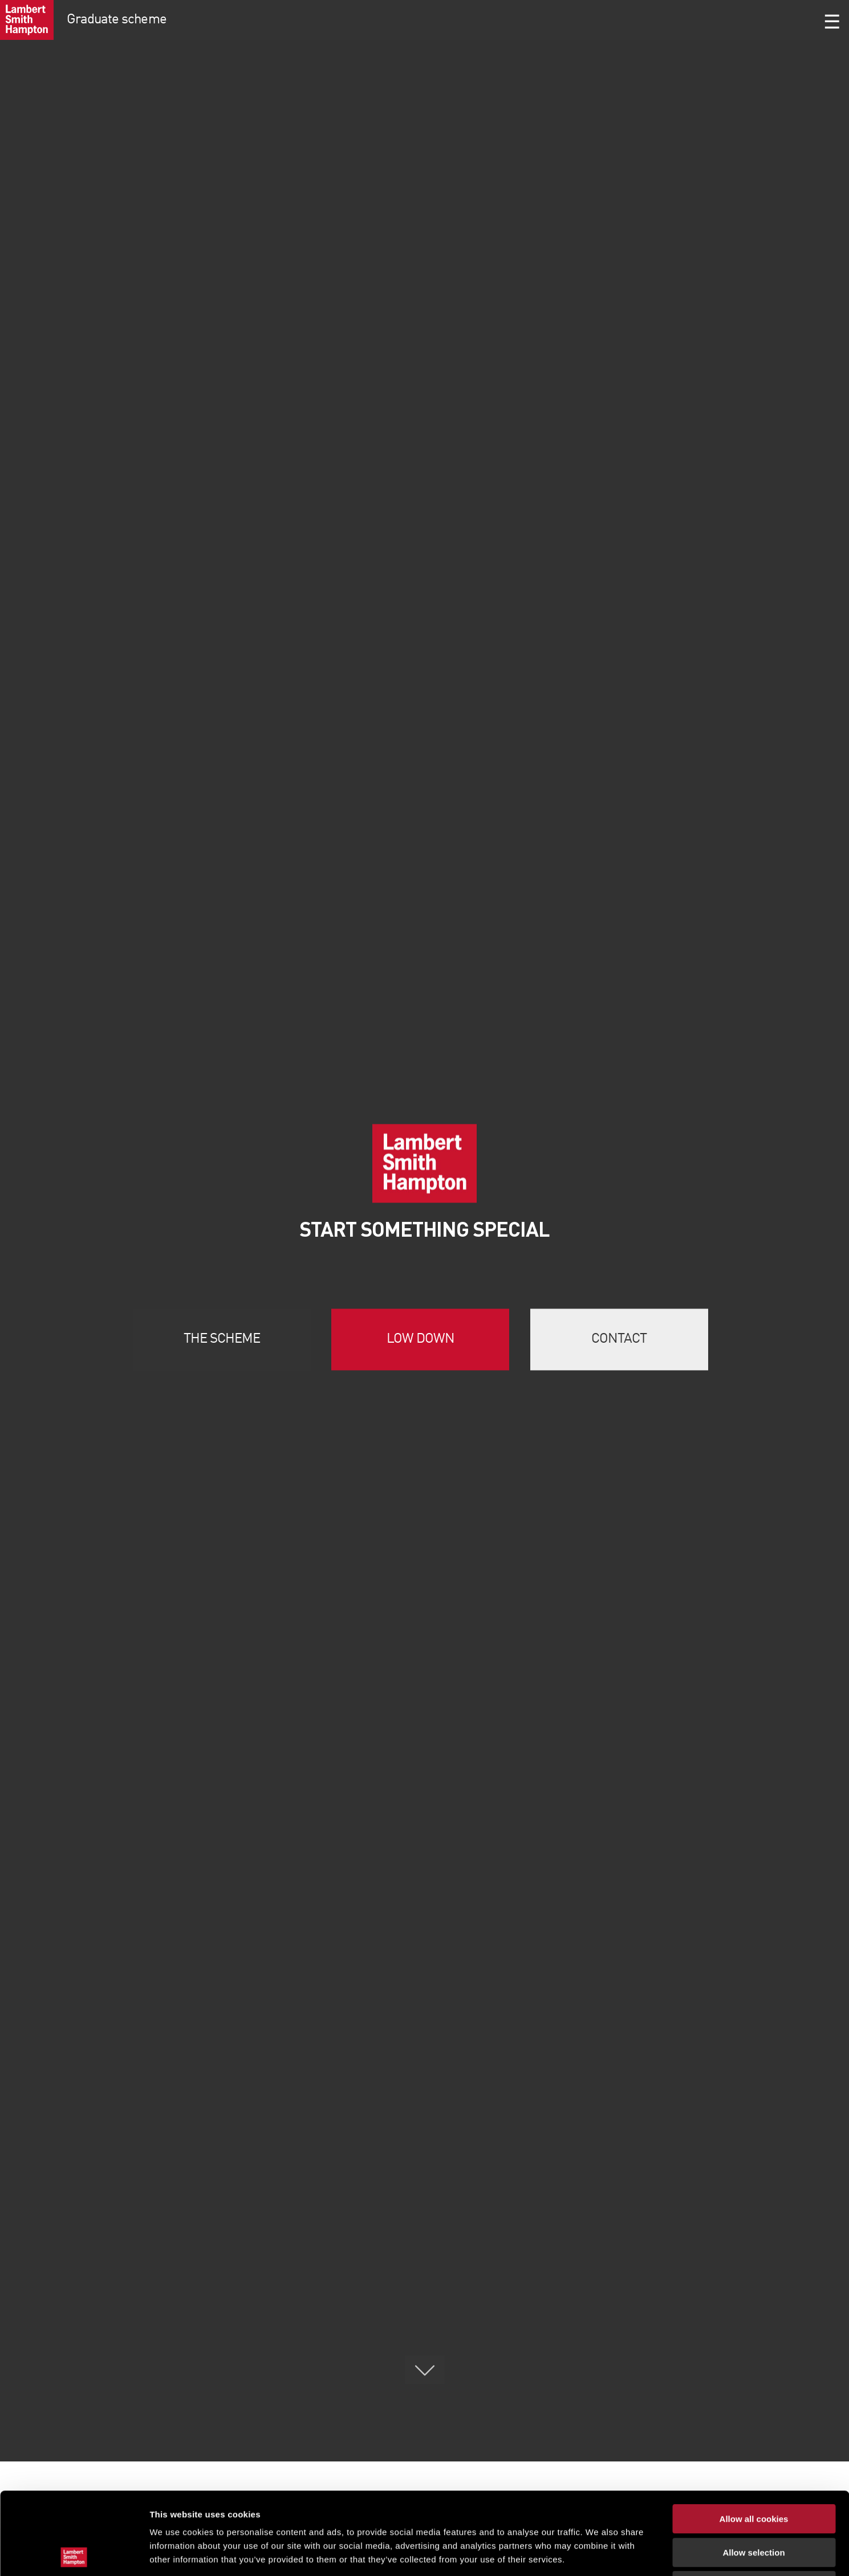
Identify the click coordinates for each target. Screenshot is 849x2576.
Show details (598, 2553)
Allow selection (753, 2470)
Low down (420, 1339)
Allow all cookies (754, 2437)
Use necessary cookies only (754, 2503)
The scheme (222, 1339)
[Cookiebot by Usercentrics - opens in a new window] (74, 2553)
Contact (619, 1339)
